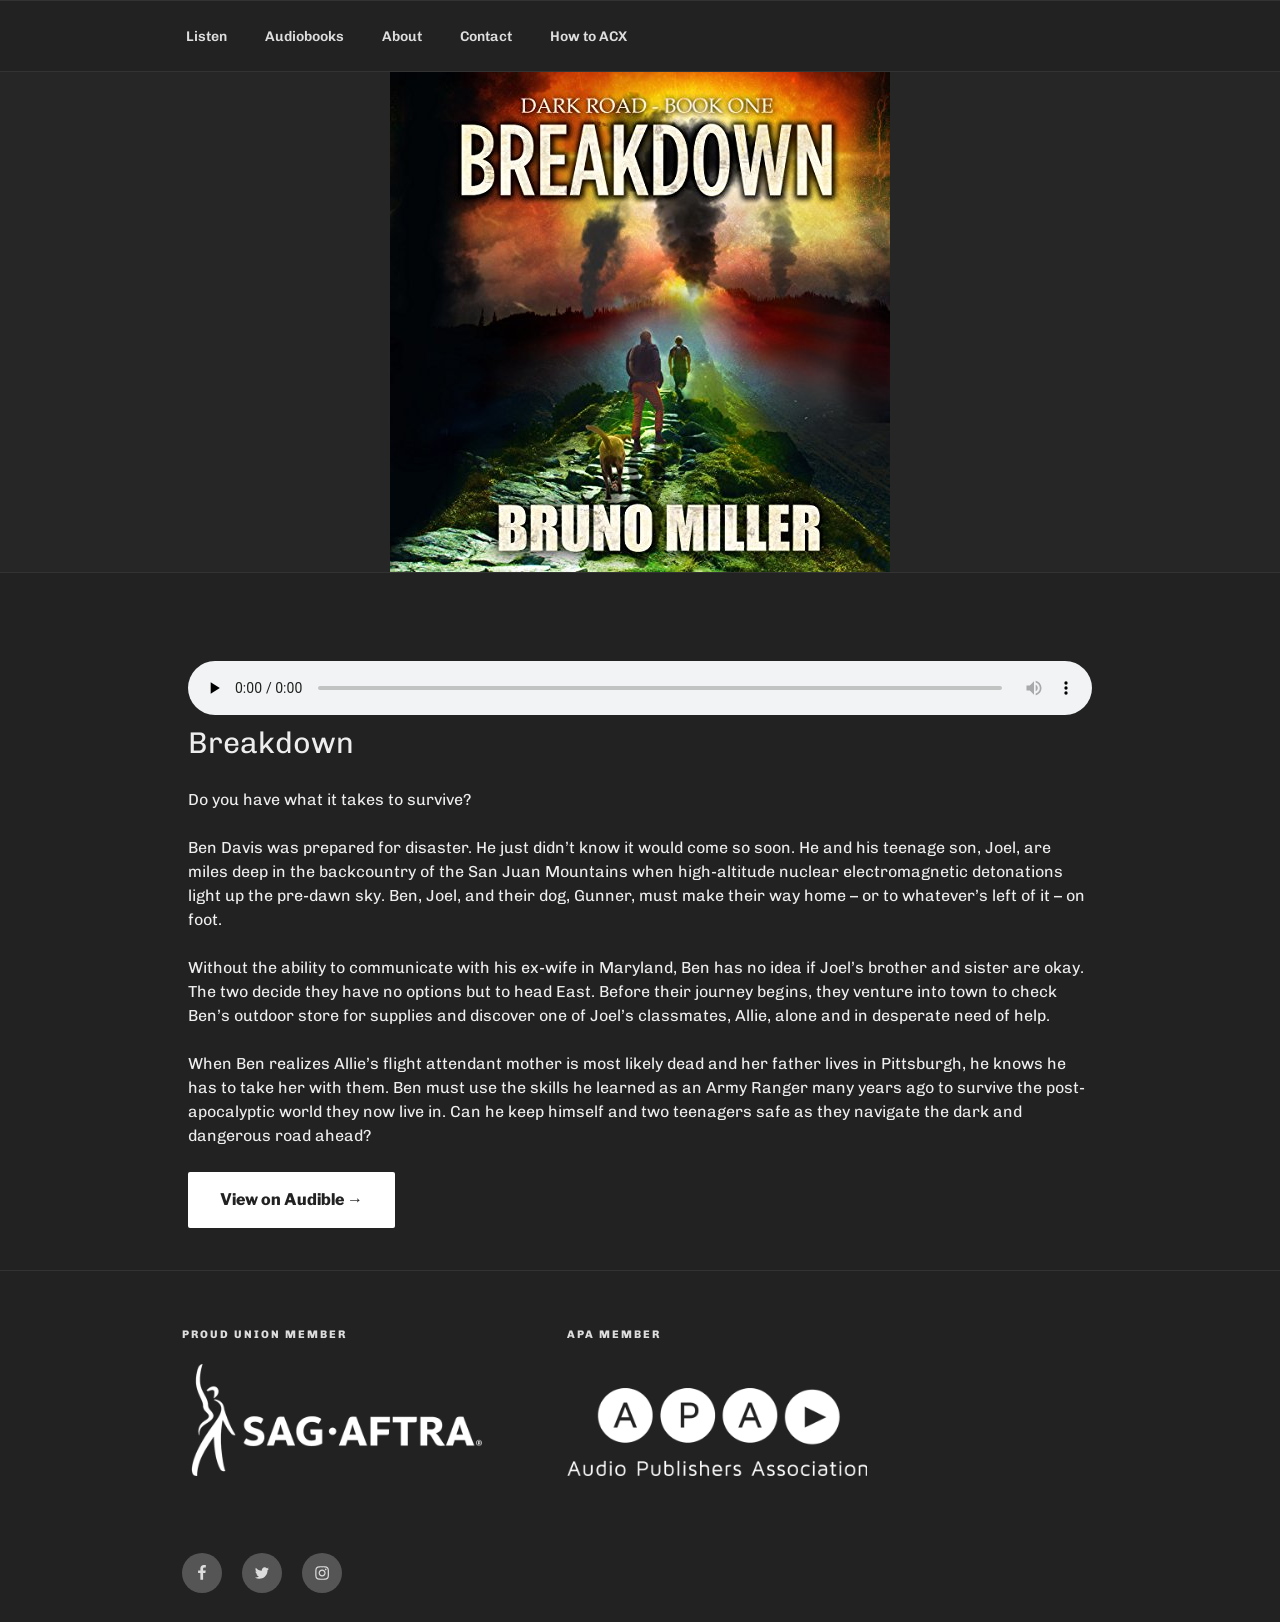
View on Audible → (291, 1199)
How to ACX (588, 36)
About (402, 36)
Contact (486, 36)
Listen (206, 36)
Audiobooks (304, 36)
